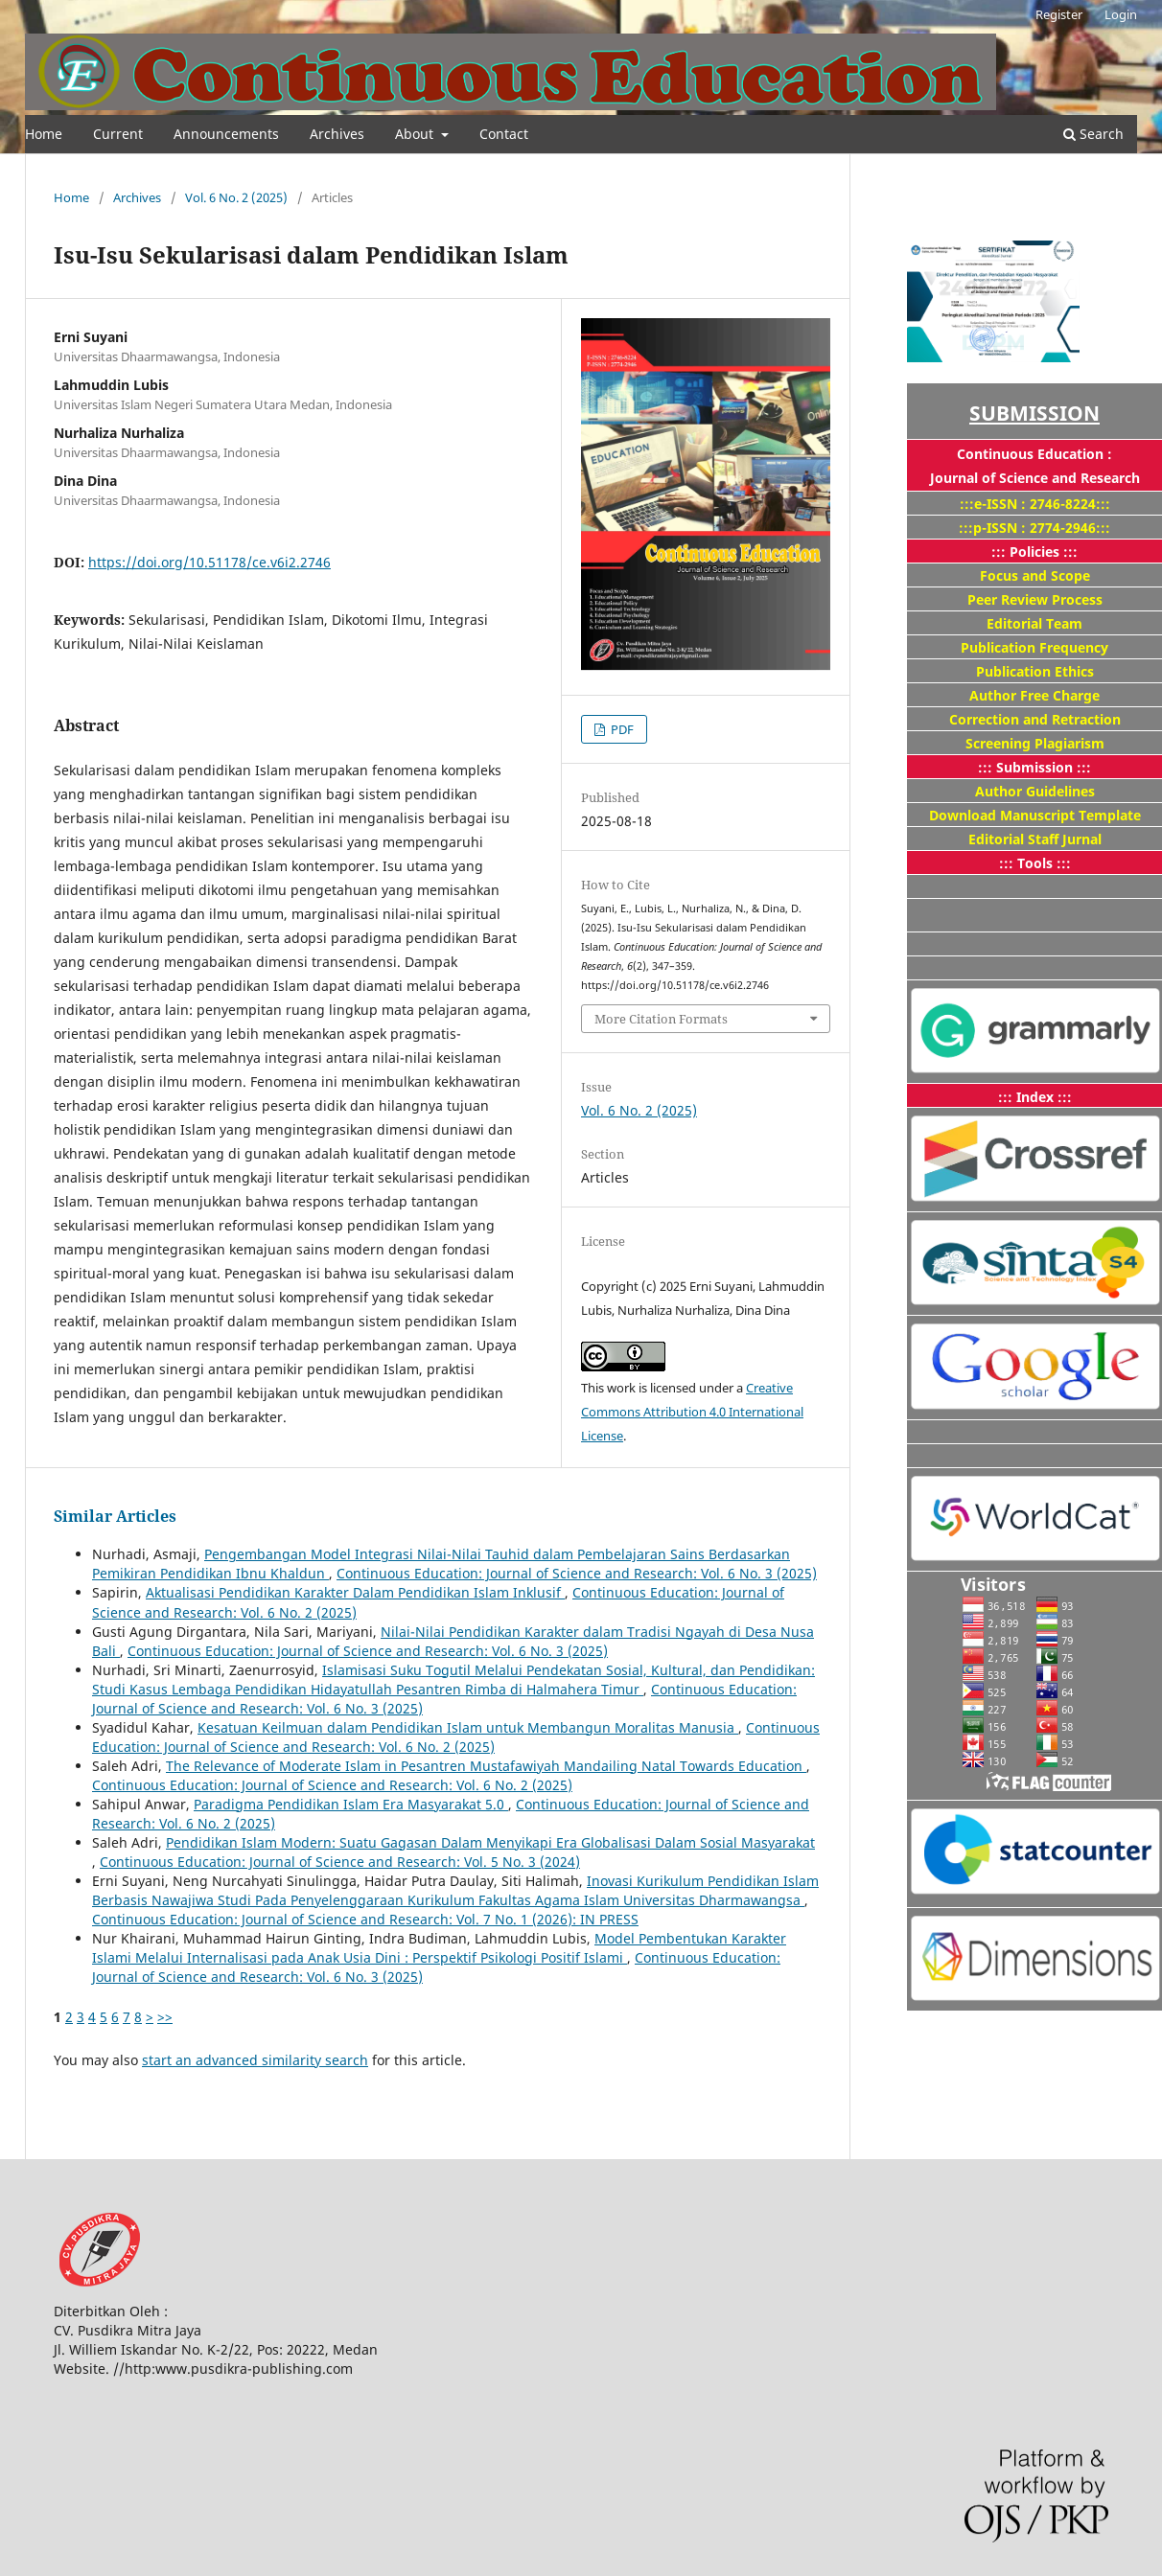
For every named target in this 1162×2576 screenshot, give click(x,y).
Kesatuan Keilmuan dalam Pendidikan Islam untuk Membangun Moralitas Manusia (468, 1727)
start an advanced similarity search (255, 2060)
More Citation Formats (661, 1018)
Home (43, 134)
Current (118, 134)
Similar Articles (115, 1516)
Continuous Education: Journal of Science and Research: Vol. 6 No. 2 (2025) (456, 1737)
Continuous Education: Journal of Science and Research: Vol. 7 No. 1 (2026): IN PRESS (365, 1919)
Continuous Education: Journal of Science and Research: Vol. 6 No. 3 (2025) (577, 1573)
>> (165, 2017)
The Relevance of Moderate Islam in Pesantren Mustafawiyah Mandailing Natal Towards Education (486, 1766)
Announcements (226, 134)
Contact (503, 134)
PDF (621, 729)
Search (1093, 134)
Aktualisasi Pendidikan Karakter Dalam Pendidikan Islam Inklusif (355, 1592)
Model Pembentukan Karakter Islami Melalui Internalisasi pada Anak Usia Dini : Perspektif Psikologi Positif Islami (439, 1947)
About (416, 134)
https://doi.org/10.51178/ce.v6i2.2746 (209, 562)
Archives (337, 134)
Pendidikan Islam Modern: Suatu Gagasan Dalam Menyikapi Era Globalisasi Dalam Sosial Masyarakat (490, 1842)
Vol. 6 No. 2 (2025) (236, 197)
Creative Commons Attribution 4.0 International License (692, 1411)
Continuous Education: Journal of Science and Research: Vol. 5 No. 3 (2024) (340, 1861)
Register (1058, 14)
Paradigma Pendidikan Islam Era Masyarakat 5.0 (351, 1804)
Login (1120, 14)
